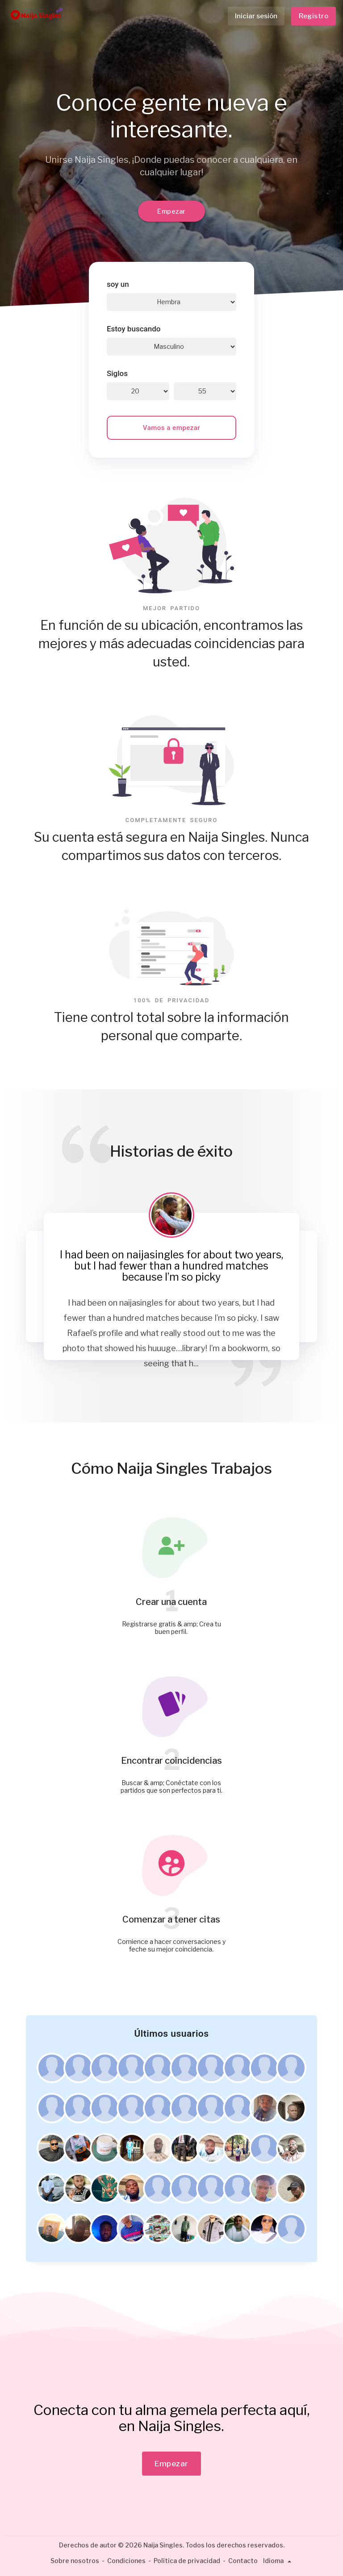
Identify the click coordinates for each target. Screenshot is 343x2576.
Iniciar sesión (256, 16)
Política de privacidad (187, 2560)
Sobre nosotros (74, 2560)
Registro (313, 16)
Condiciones (126, 2560)
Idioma (278, 2560)
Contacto (243, 2560)
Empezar (171, 211)
